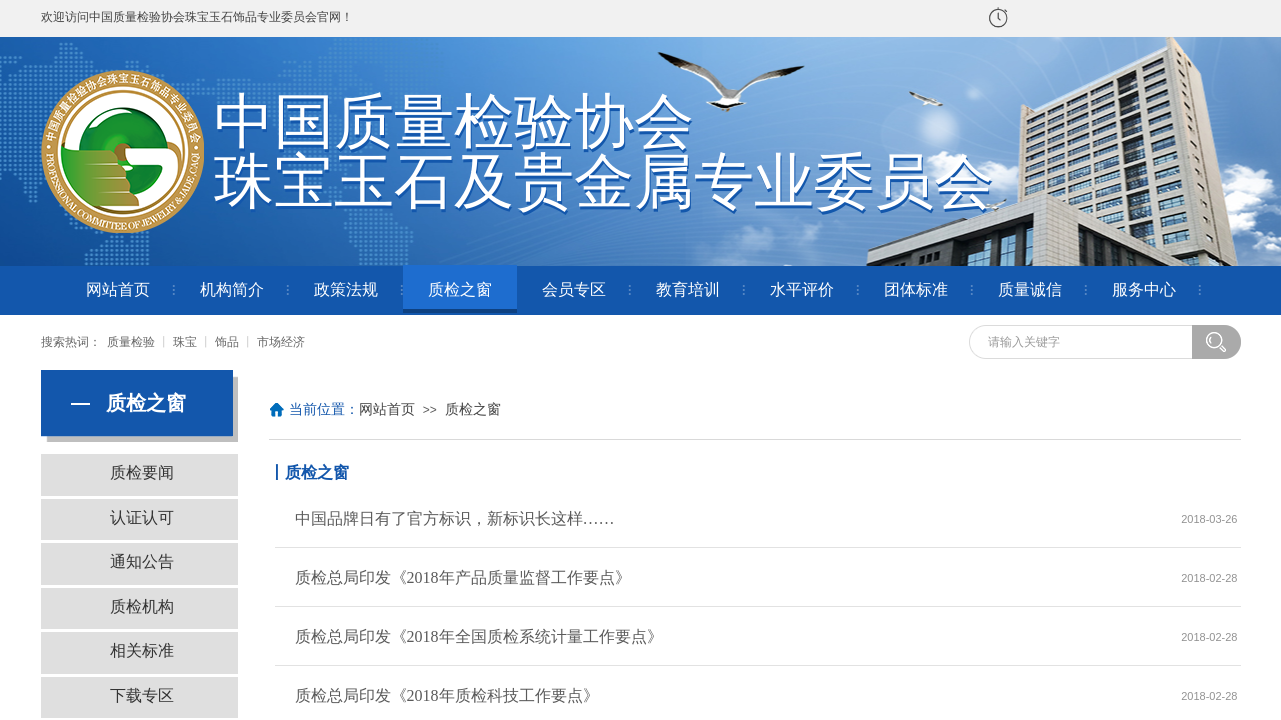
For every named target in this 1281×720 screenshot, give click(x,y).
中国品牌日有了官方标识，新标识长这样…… (455, 518)
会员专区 (574, 289)
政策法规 (346, 289)
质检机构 (142, 606)
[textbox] (1087, 342)
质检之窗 (460, 289)
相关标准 (142, 650)
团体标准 (916, 289)
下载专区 (142, 695)
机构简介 (232, 289)
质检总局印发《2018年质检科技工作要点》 (447, 695)
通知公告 (142, 561)
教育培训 (688, 289)
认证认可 (142, 517)
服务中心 (1144, 289)
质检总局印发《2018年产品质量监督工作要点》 (463, 577)
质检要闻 (142, 472)
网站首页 (118, 289)
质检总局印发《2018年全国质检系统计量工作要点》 (479, 636)
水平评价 (802, 289)
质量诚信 (1030, 289)
